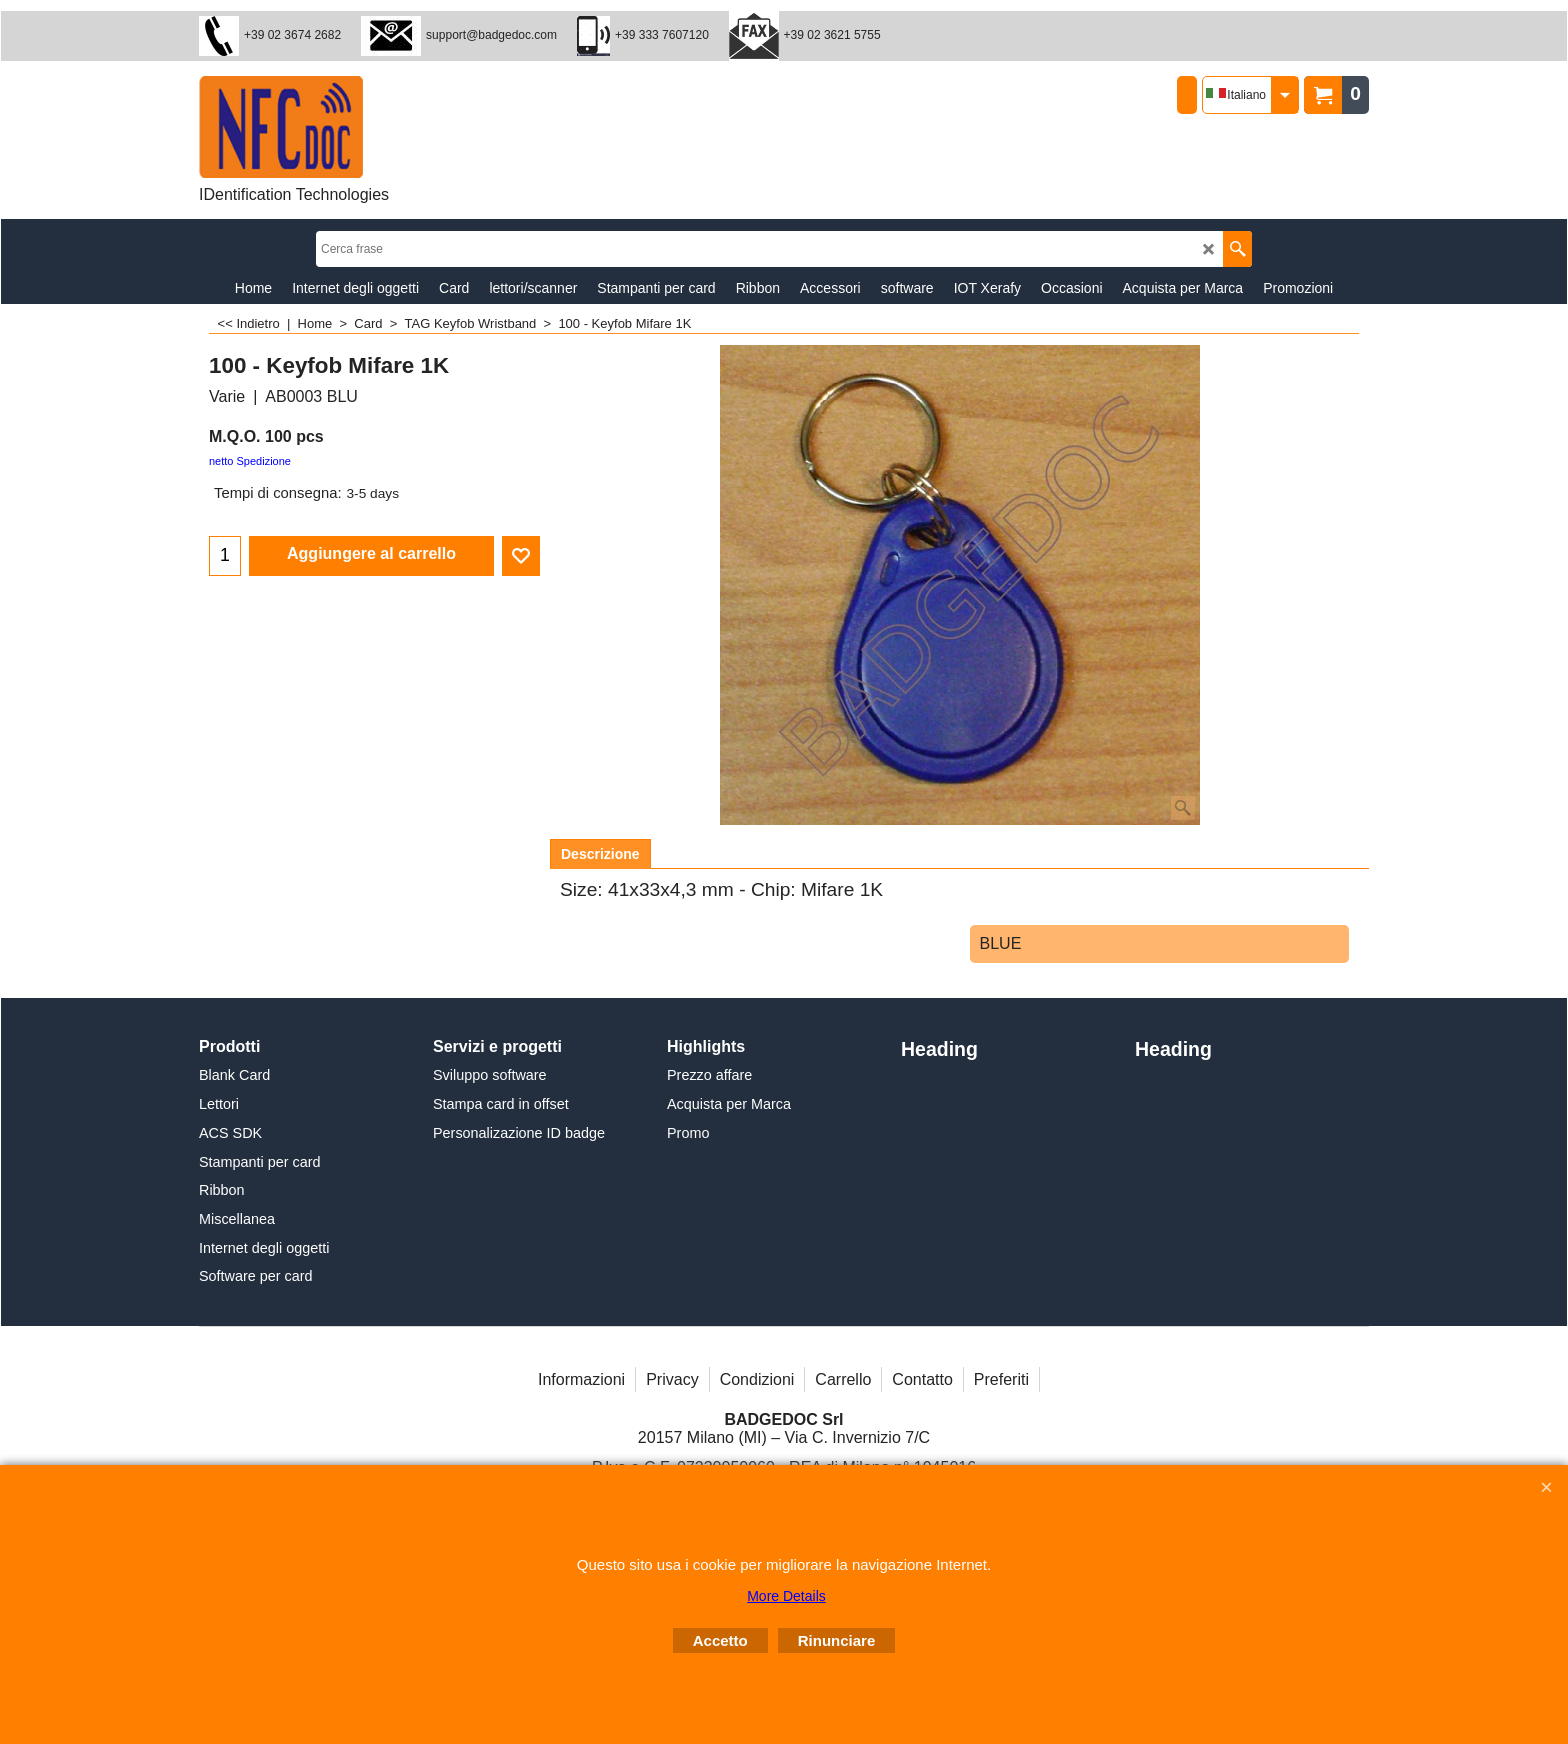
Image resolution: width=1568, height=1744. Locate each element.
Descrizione (600, 854)
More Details (786, 1596)
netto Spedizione (250, 461)
